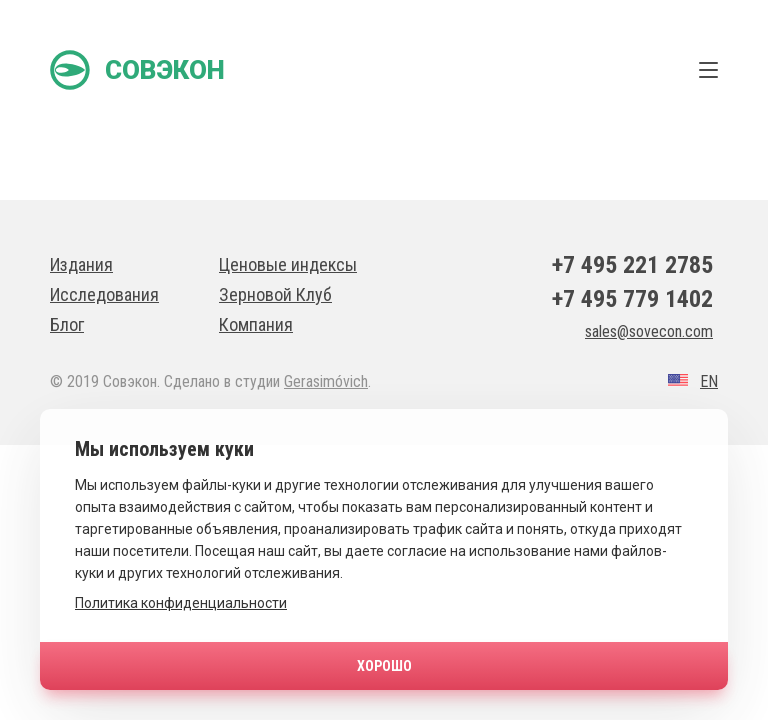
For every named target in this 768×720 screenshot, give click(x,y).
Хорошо (384, 666)
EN (709, 381)
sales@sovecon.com (649, 331)
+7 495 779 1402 (632, 299)
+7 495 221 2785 (632, 265)
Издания (81, 264)
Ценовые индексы (288, 264)
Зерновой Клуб (275, 294)
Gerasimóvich (326, 381)
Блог (67, 324)
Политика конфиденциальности (181, 603)
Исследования (104, 294)
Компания (256, 324)
